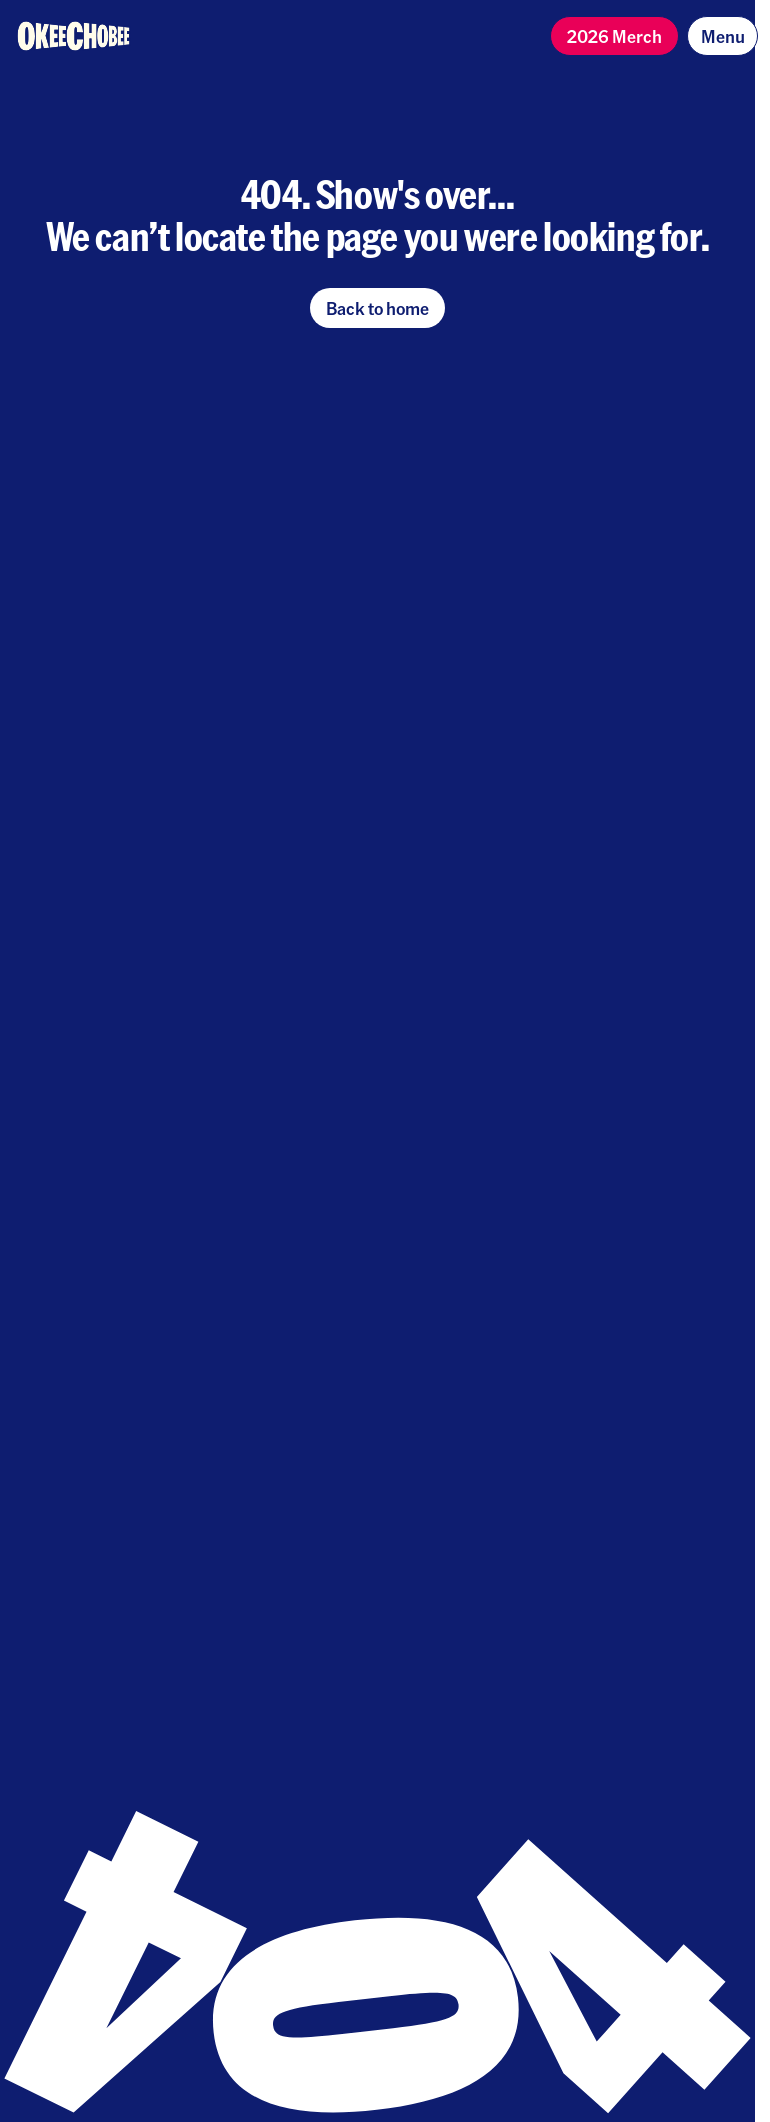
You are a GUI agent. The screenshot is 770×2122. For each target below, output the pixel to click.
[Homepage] (73, 36)
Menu (723, 35)
